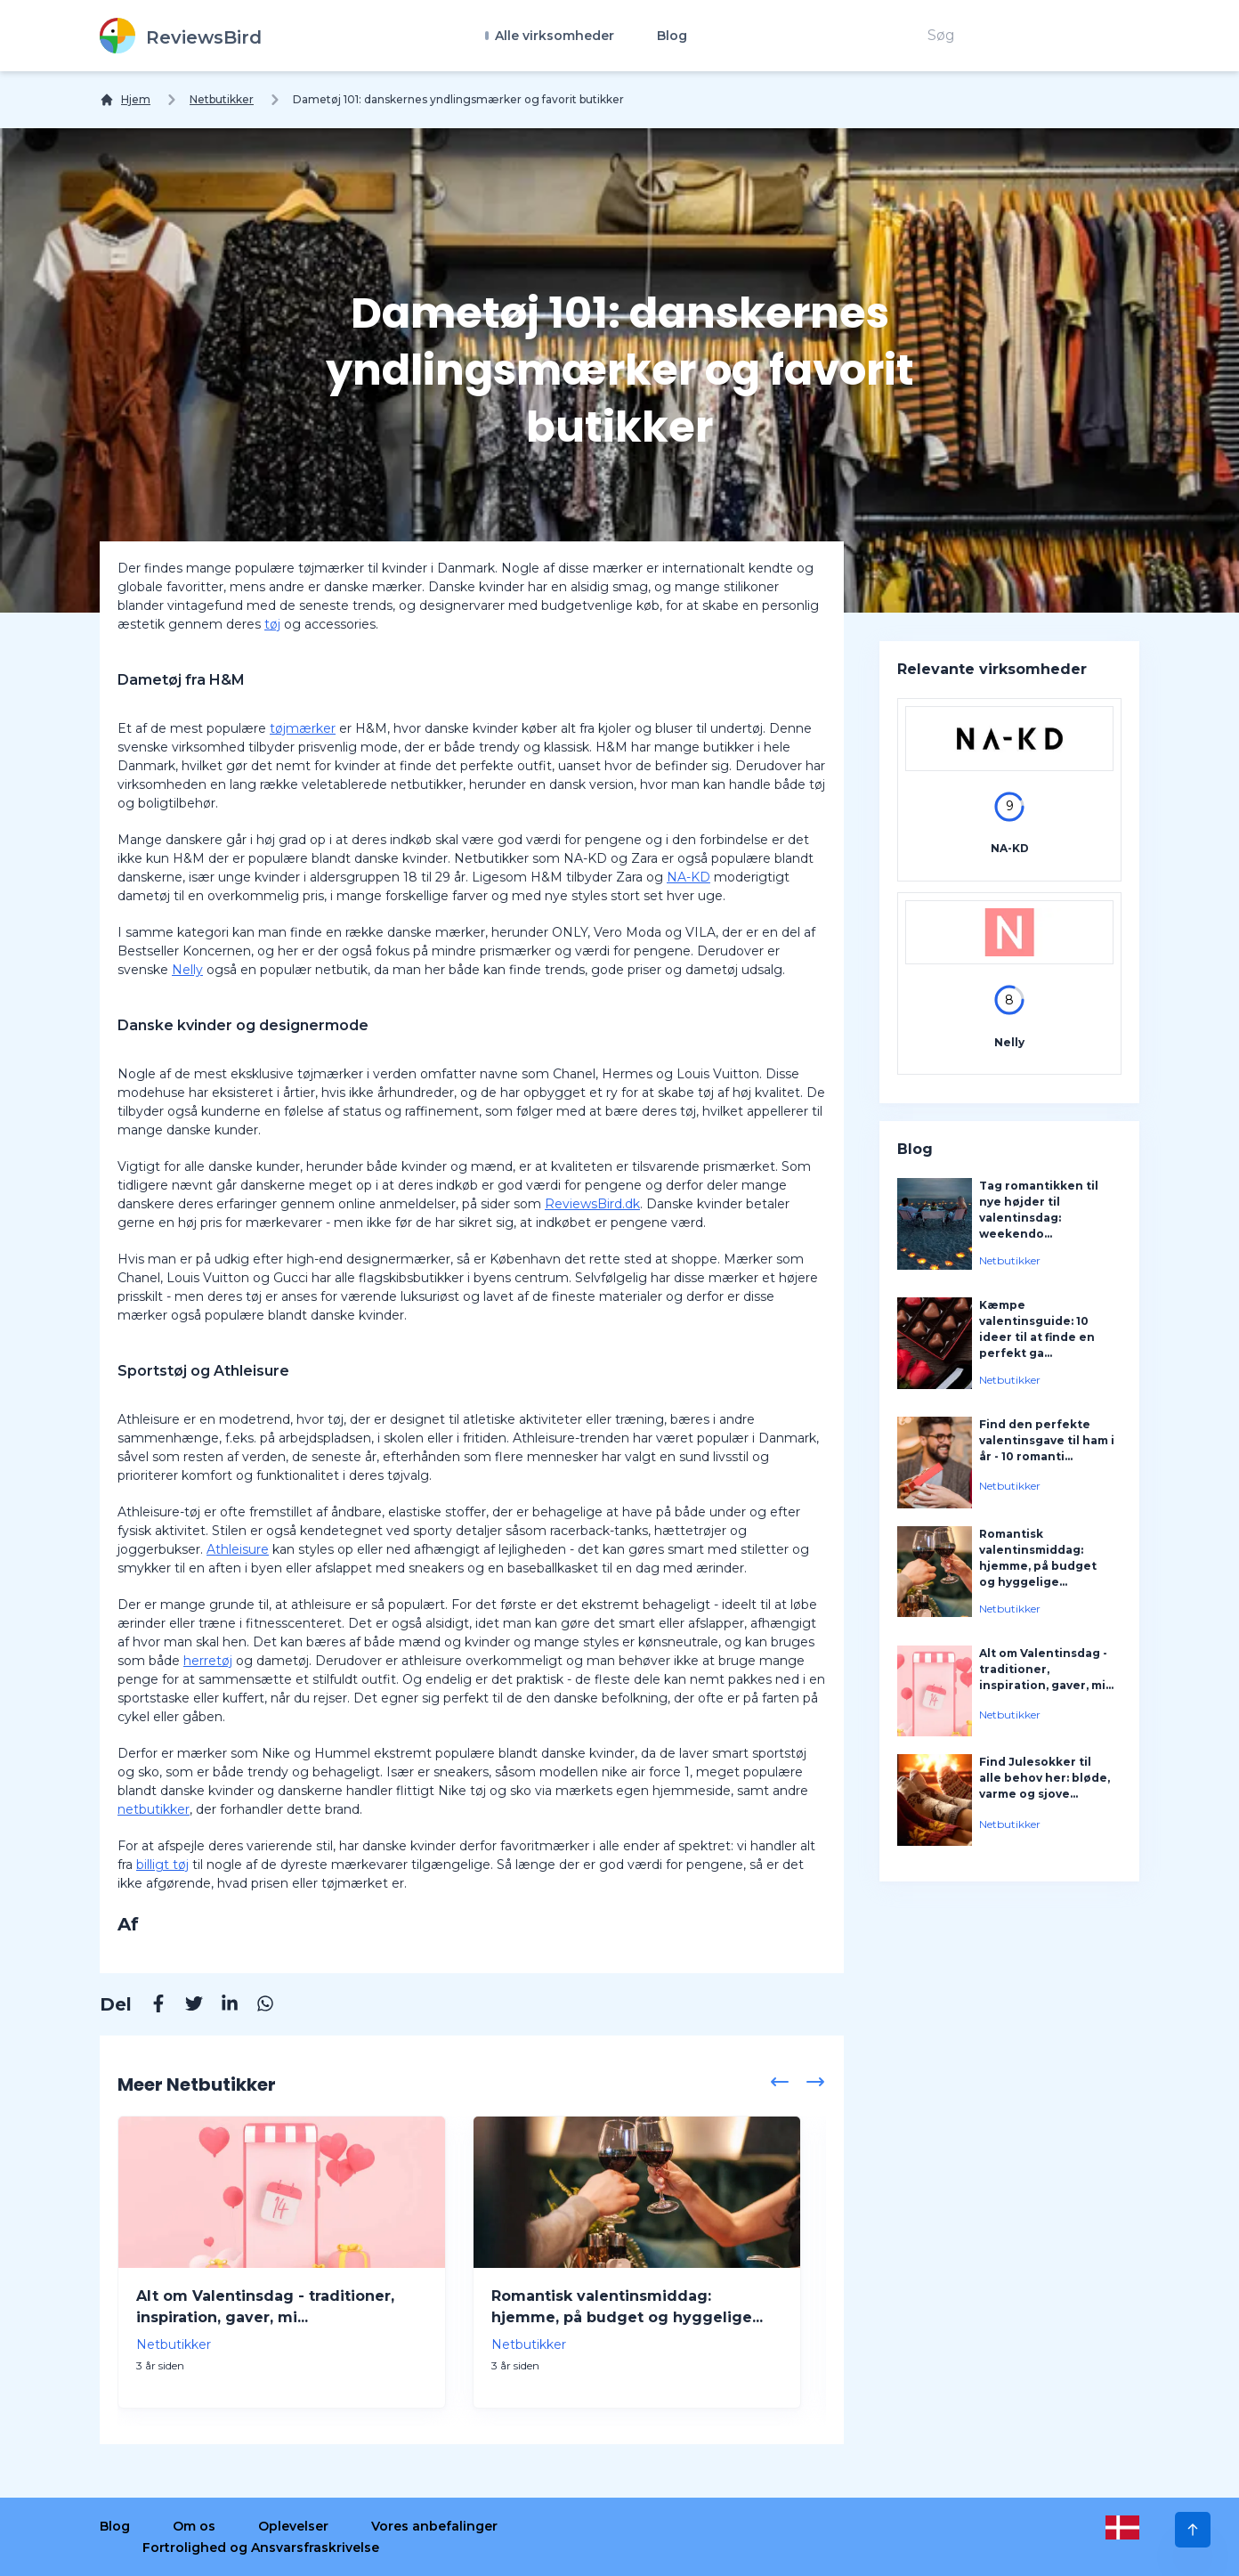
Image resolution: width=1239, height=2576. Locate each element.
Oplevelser (293, 2526)
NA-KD (688, 877)
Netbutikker (222, 99)
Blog (672, 36)
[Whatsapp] (256, 2006)
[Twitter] (185, 2006)
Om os (194, 2526)
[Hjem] (125, 100)
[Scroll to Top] (1193, 2530)
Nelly (187, 970)
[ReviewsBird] (181, 35)
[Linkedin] (221, 2006)
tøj (272, 624)
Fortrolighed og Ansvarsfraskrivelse (260, 2547)
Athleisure (237, 1549)
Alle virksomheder (552, 36)
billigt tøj (162, 1865)
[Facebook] (149, 2006)
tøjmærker (303, 728)
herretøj (207, 1661)
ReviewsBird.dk (592, 1204)
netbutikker (153, 1809)
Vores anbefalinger (434, 2526)
